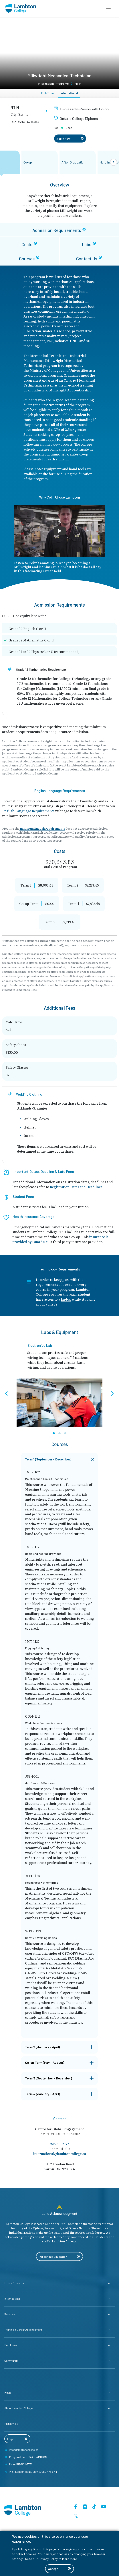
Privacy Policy (48, 2558)
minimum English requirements (42, 828)
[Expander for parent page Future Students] (59, 2283)
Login (17, 2439)
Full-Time (47, 93)
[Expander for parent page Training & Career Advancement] (59, 2330)
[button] (108, 9)
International (69, 93)
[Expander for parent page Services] (59, 2314)
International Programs (53, 83)
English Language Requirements (28, 811)
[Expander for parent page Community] (59, 2361)
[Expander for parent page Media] (59, 2393)
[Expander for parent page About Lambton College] (59, 2408)
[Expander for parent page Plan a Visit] (59, 2424)
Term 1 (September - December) (48, 1460)
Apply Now (71, 139)
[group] (39, 162)
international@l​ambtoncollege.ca (59, 2154)
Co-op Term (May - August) (44, 2063)
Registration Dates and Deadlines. (76, 1187)
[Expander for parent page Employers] (59, 2345)
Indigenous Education (59, 2257)
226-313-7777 (59, 2144)
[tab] (59, 230)
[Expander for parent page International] (59, 2299)
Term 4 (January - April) (42, 2094)
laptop (66, 1299)
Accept (59, 2569)
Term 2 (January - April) (42, 2047)
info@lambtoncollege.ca (23, 2450)
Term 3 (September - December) (48, 2079)
